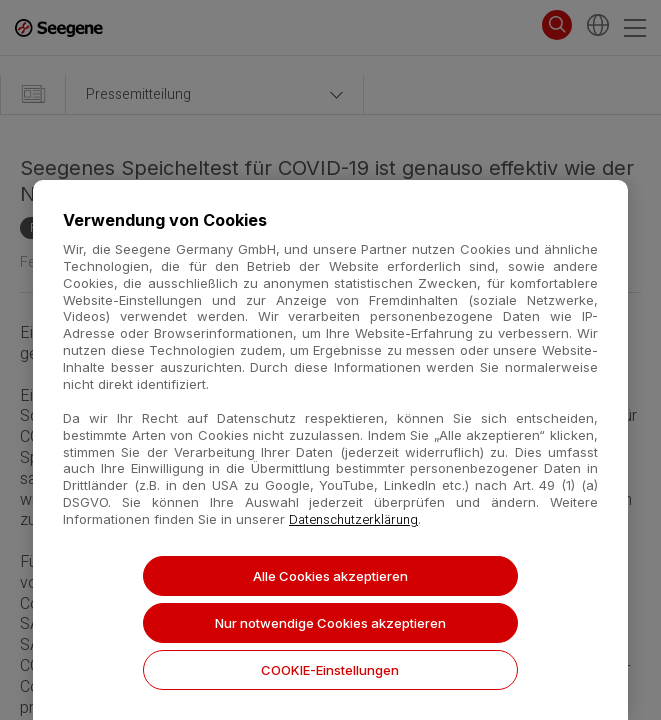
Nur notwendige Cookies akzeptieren (330, 623)
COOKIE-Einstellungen (330, 670)
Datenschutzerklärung (353, 519)
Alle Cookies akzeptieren (330, 576)
